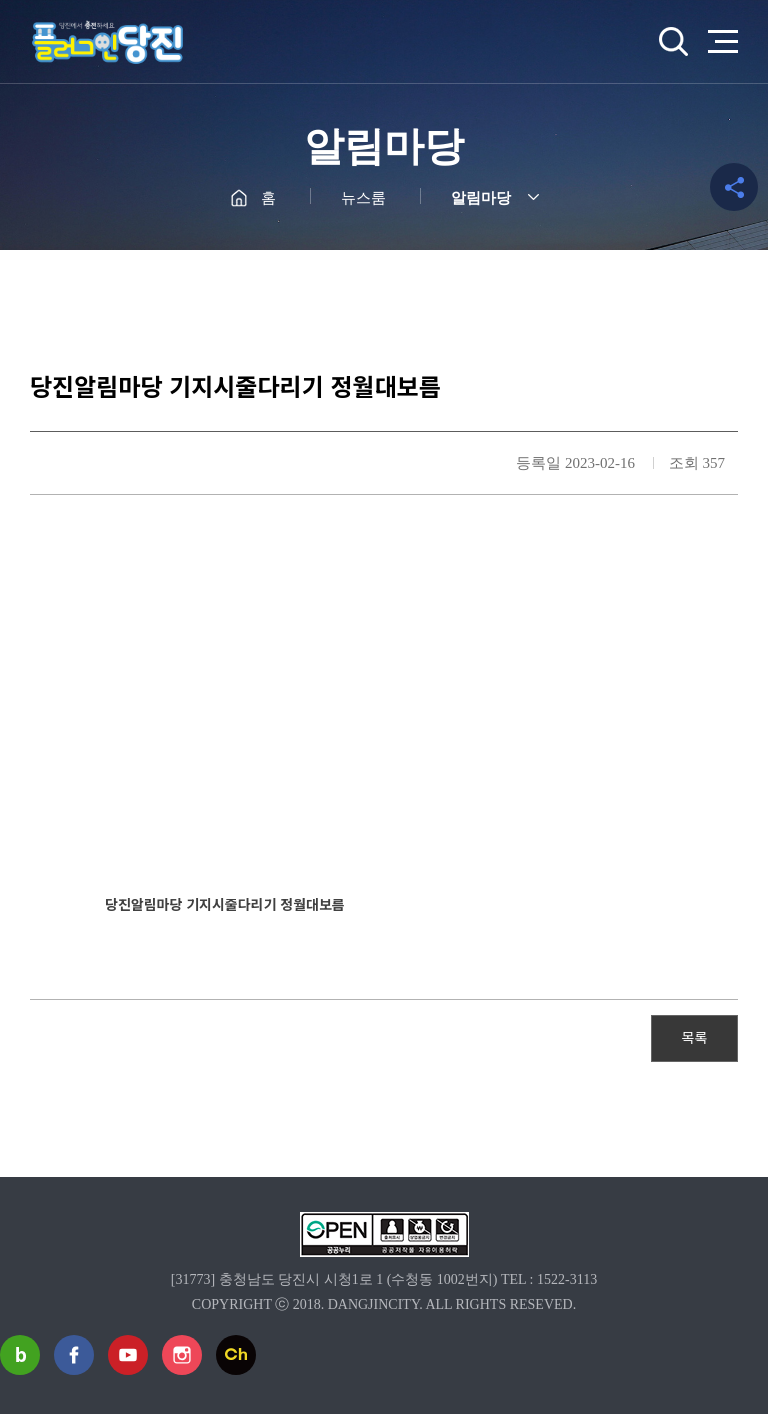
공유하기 (734, 187)
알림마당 (481, 198)
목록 (695, 1037)
